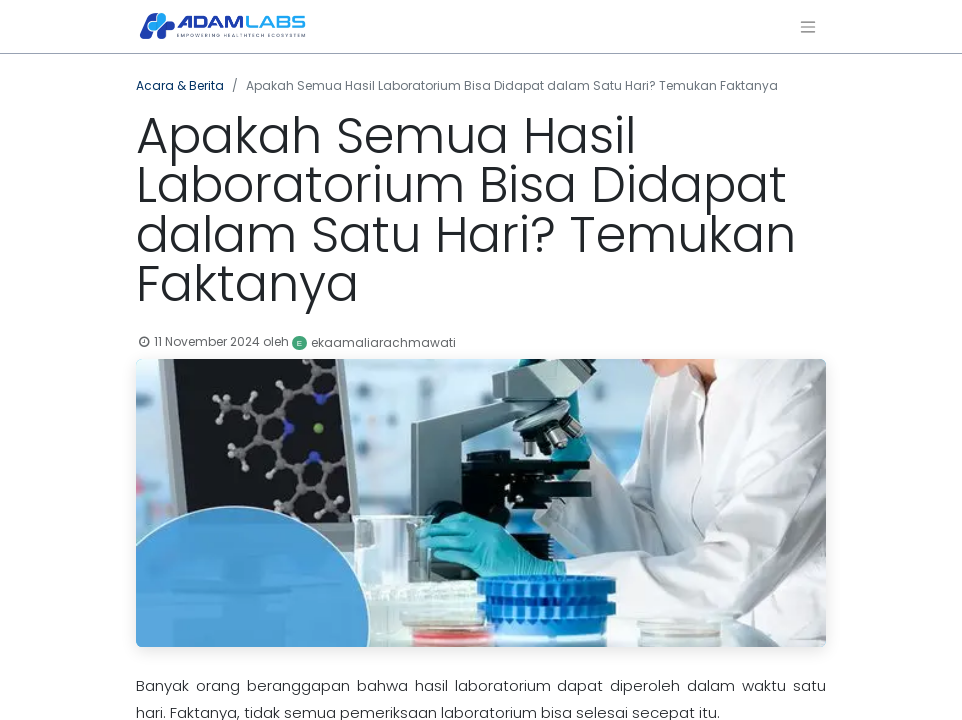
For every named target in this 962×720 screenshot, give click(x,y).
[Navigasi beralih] (808, 26)
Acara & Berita (180, 85)
